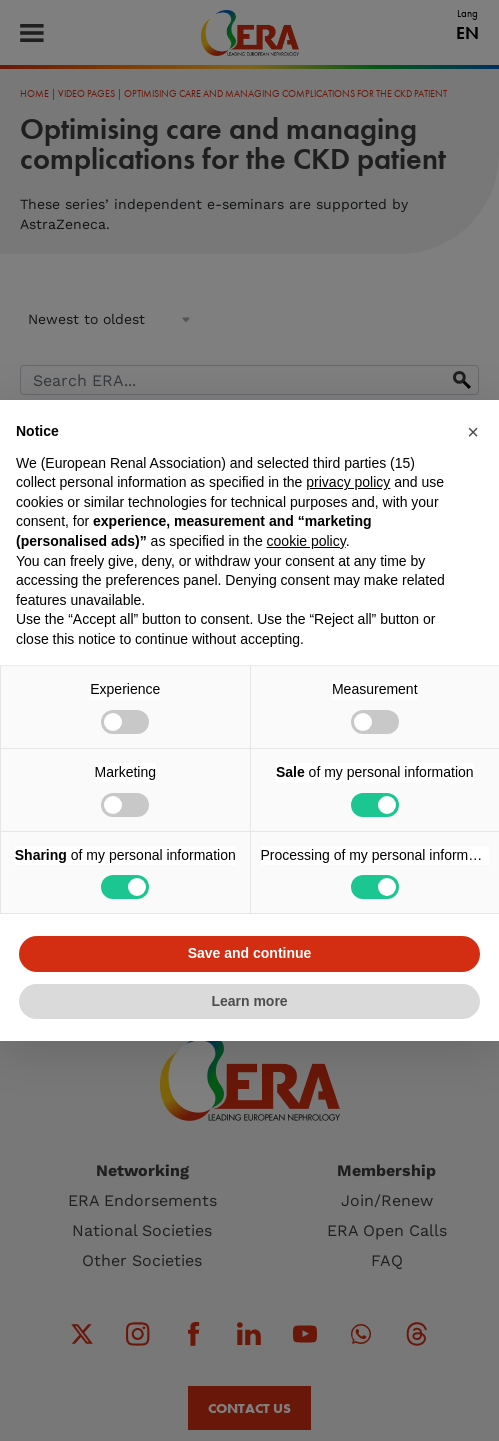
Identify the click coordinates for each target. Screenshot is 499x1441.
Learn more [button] (249, 1001)
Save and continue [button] (250, 953)
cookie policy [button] (306, 541)
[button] (473, 432)
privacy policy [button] (348, 482)
